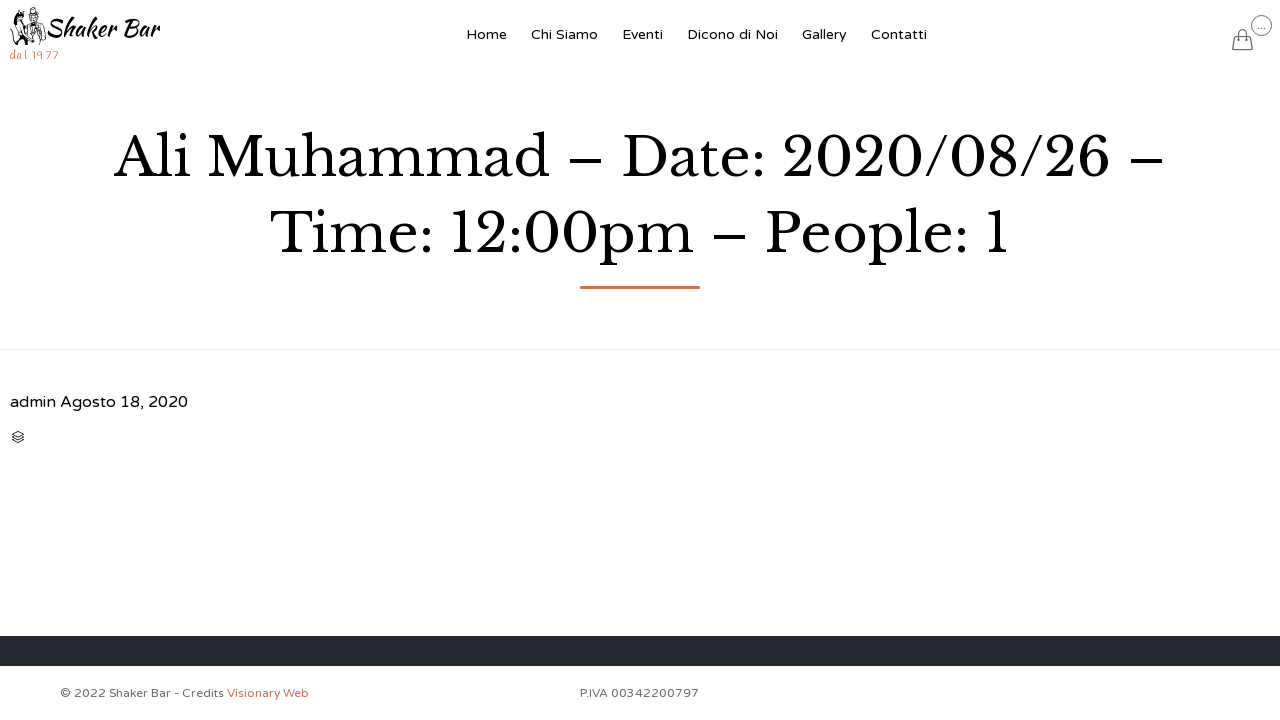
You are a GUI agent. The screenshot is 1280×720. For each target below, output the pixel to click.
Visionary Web (268, 693)
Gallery (824, 34)
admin (33, 402)
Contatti (899, 34)
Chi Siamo (564, 34)
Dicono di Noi (732, 34)
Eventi (642, 34)
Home (486, 34)
